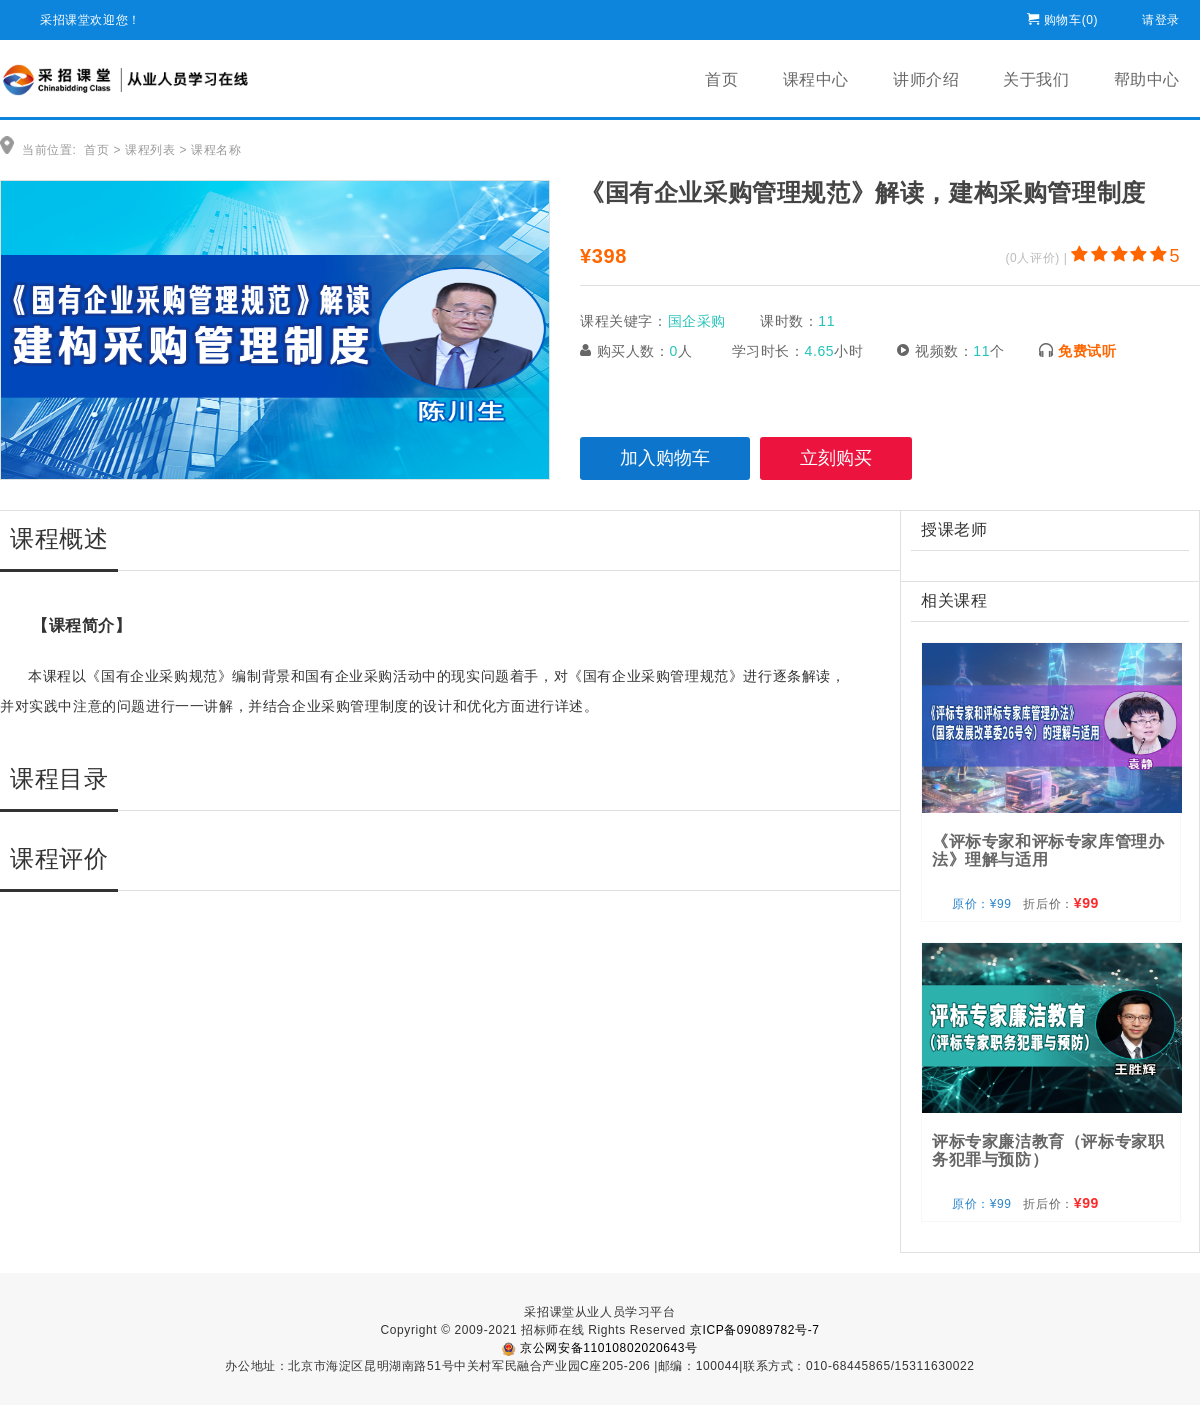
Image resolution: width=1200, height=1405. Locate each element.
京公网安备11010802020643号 (599, 1348)
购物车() (1071, 16)
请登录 (1161, 16)
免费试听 (1087, 351)
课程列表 (150, 150)
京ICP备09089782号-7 (755, 1330)
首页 (721, 79)
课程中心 (816, 79)
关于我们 (1036, 79)
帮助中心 (1147, 79)
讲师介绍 (926, 79)
